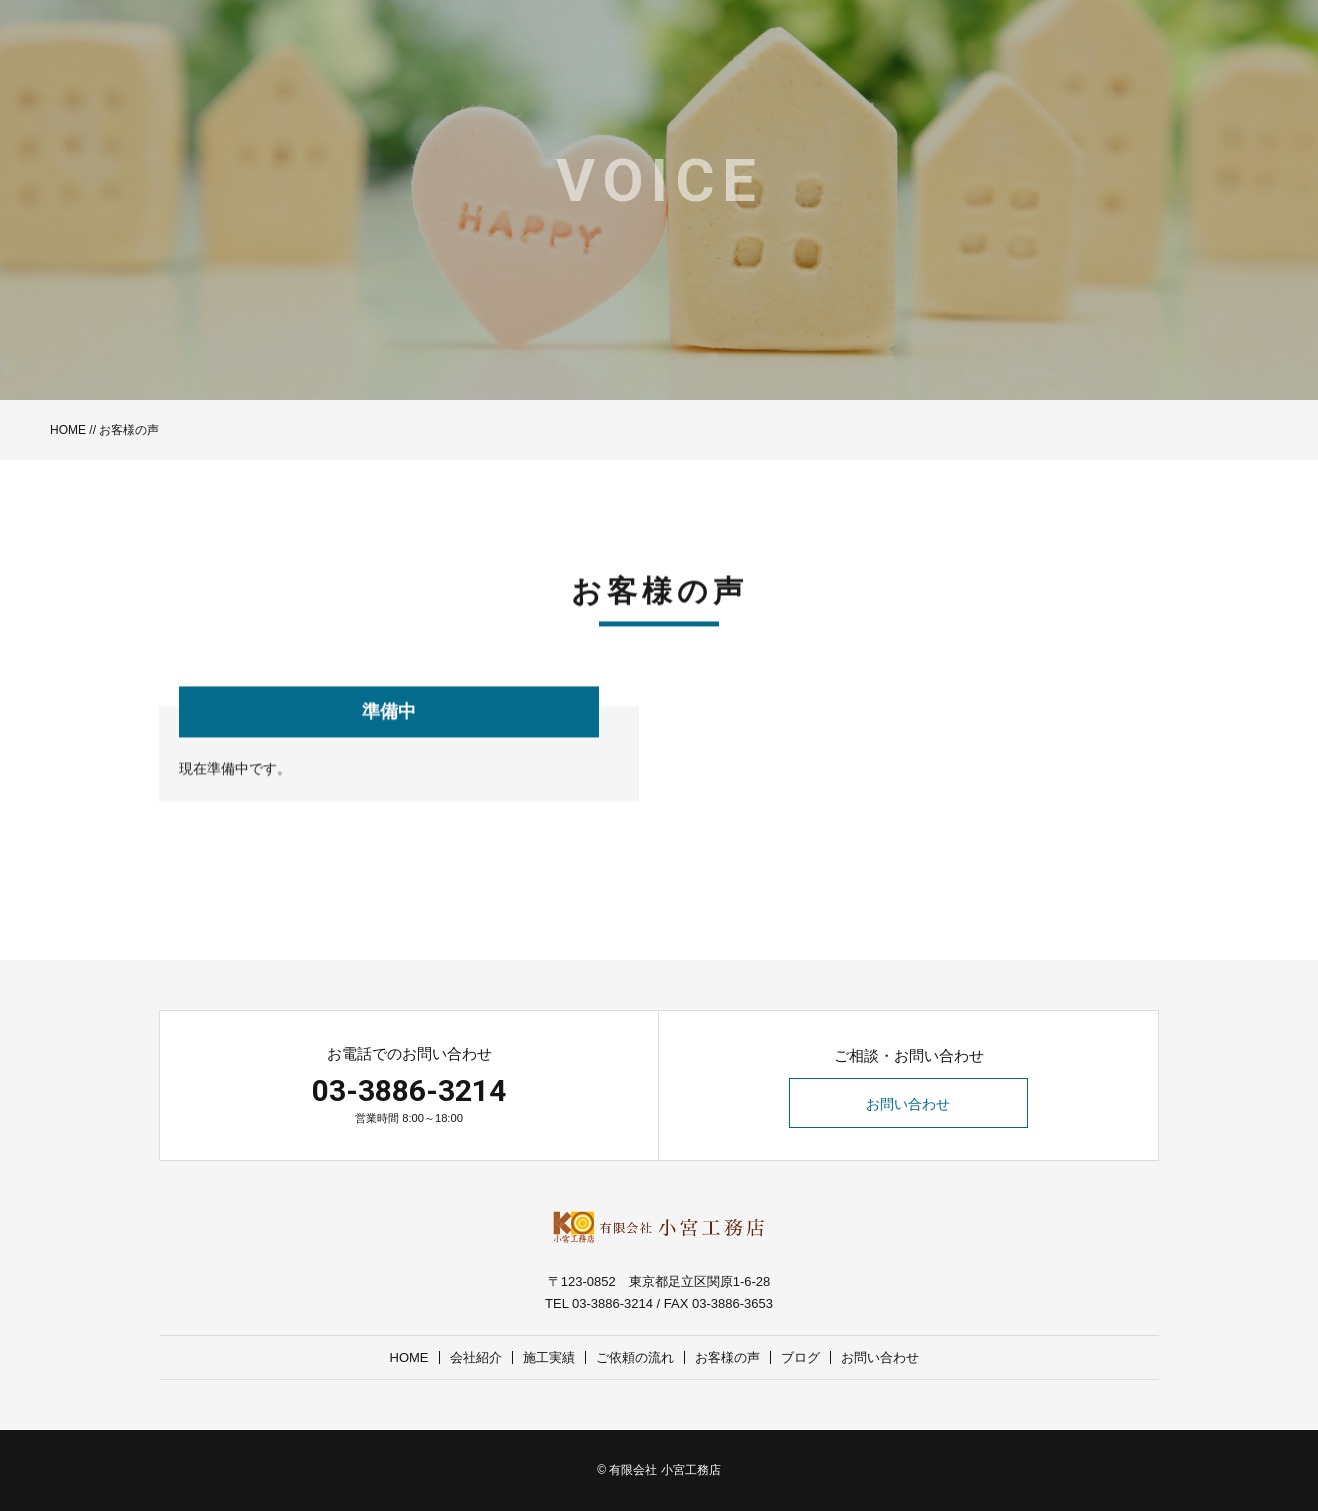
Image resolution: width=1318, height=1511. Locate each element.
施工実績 (549, 1357)
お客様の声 (727, 1357)
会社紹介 (476, 1357)
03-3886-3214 (409, 1090)
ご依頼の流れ (635, 1357)
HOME (68, 430)
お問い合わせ (909, 1104)
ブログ (800, 1357)
